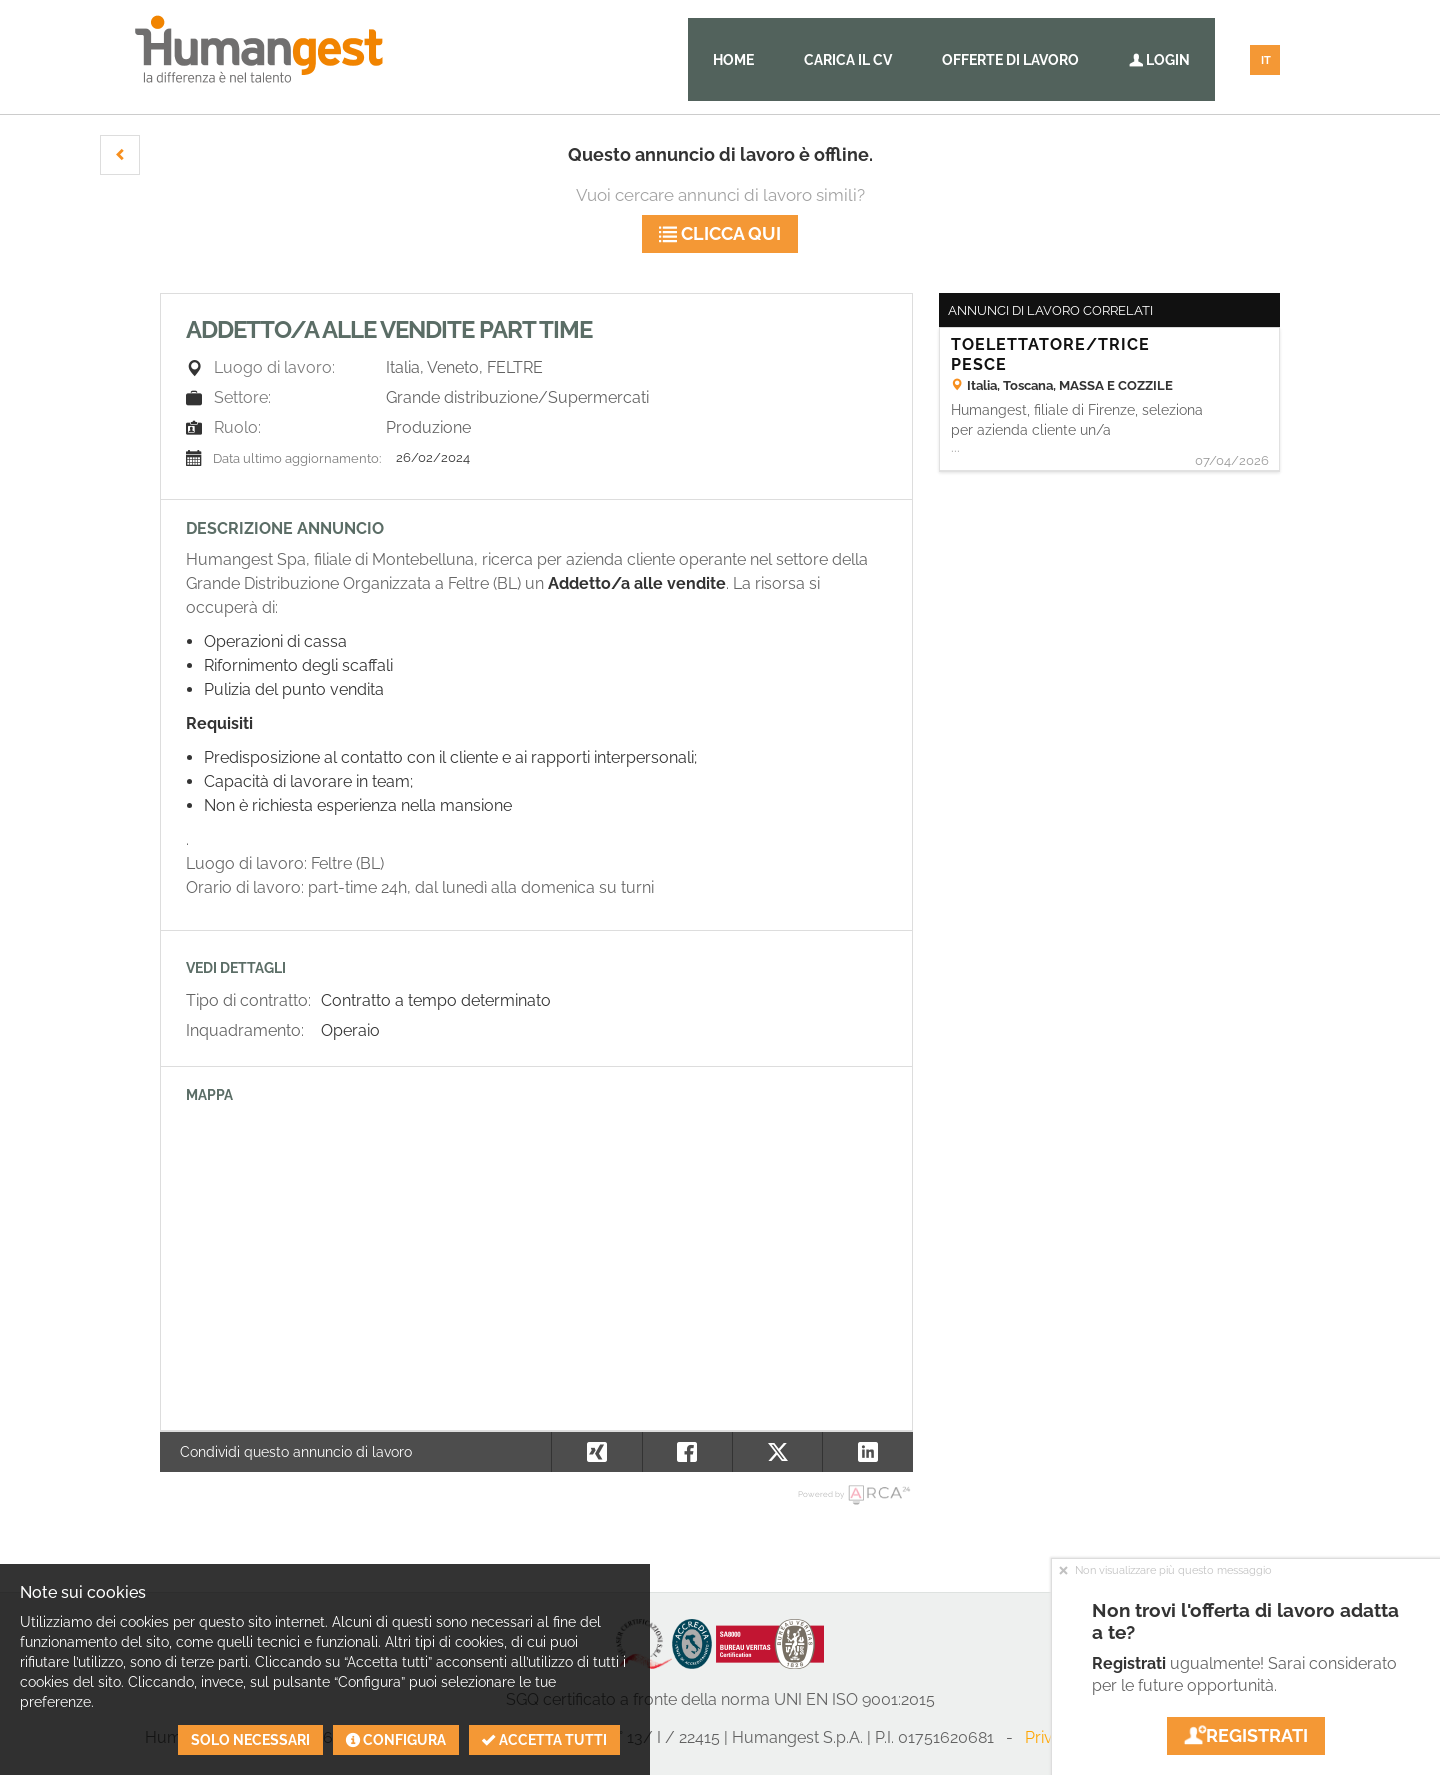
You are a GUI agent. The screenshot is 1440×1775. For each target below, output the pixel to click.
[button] (120, 155)
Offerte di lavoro (1010, 60)
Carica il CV (848, 60)
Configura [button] (396, 1740)
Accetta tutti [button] (544, 1740)
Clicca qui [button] (720, 233)
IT (1266, 60)
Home (733, 60)
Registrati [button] (1245, 1735)
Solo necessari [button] (250, 1740)
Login (1159, 60)
